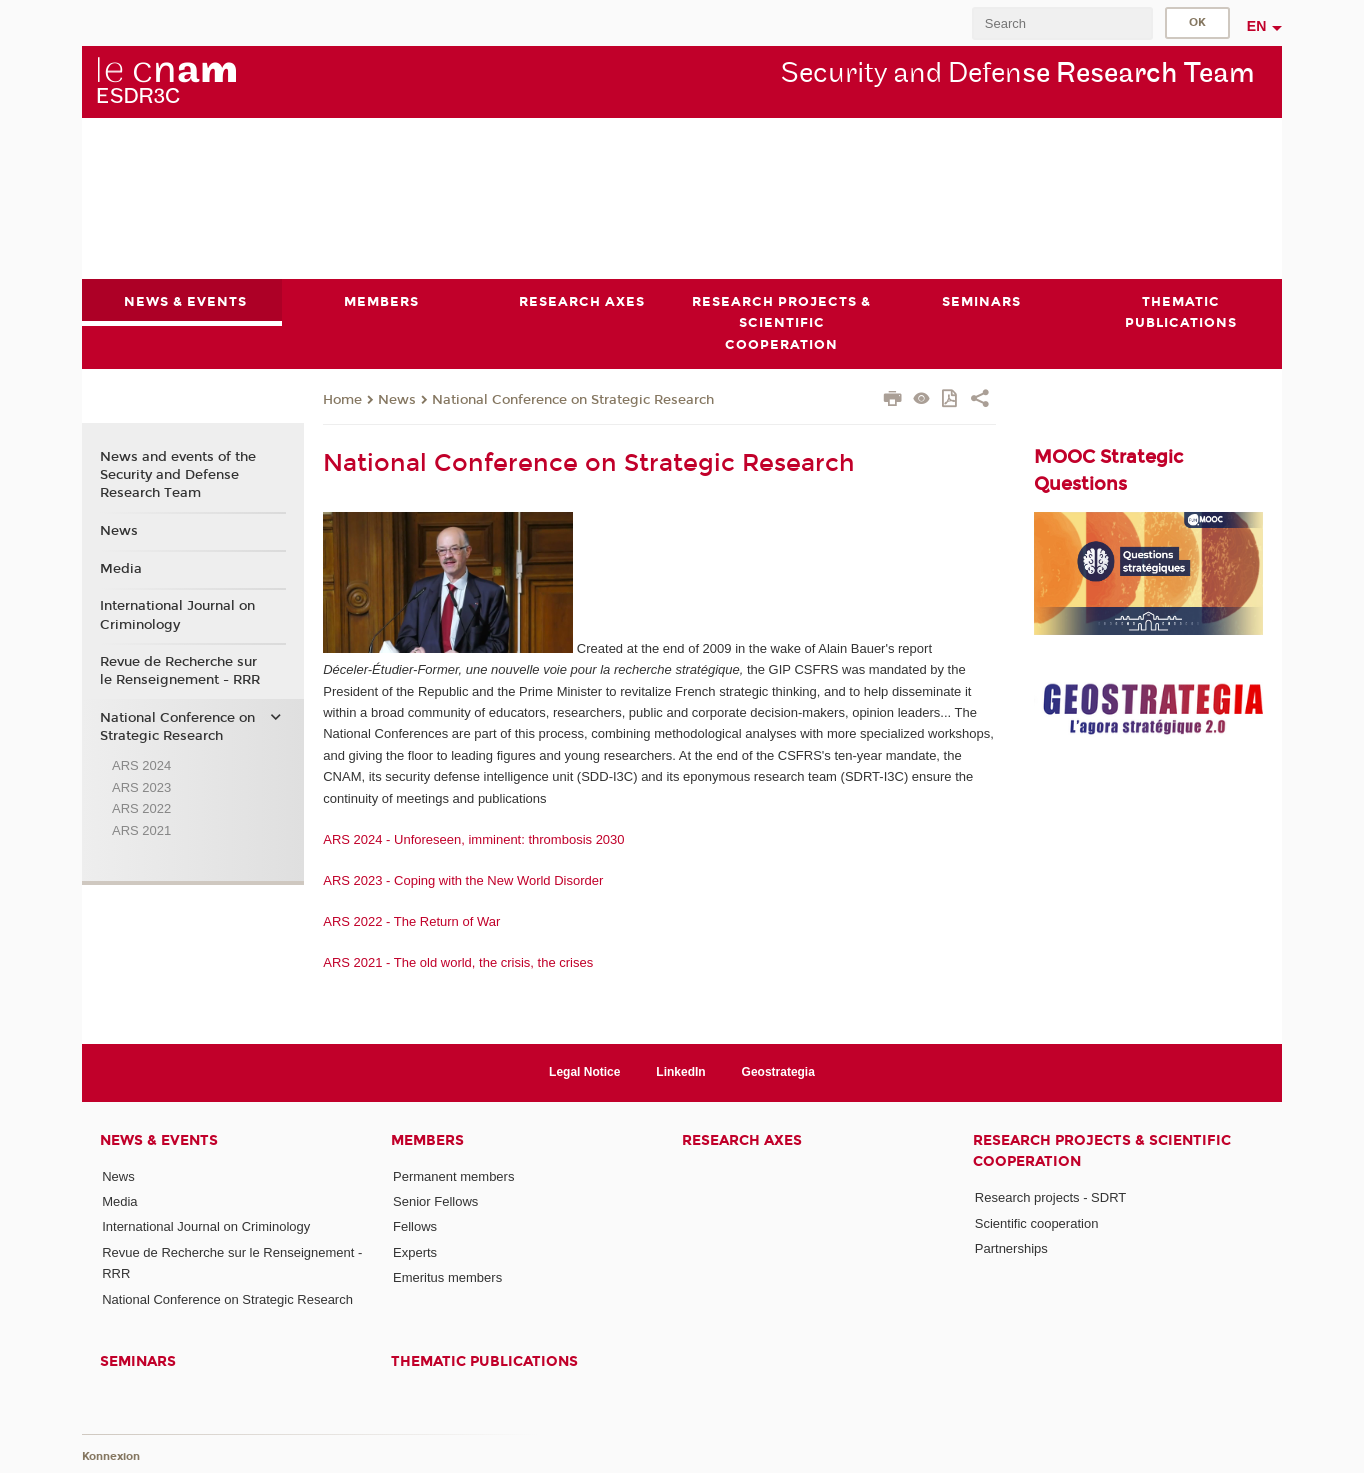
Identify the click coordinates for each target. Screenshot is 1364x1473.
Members (427, 1140)
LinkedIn (680, 1072)
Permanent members (453, 1176)
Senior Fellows (435, 1201)
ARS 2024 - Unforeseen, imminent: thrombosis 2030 (473, 838)
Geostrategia (778, 1072)
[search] (1062, 23)
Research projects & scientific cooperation (1102, 1151)
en (1257, 26)
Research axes (742, 1140)
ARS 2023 (141, 786)
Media (121, 568)
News (397, 399)
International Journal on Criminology (177, 615)
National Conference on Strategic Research (573, 399)
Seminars (138, 1361)
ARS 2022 (141, 808)
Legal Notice (584, 1072)
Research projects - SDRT (1050, 1197)
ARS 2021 (141, 829)
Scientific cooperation (1037, 1222)
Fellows (415, 1226)
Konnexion (111, 1455)
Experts (415, 1251)
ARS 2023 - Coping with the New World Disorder (465, 879)
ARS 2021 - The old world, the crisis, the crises (460, 961)
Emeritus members (447, 1277)
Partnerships (1011, 1248)
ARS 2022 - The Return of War (413, 920)
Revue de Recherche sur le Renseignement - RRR (180, 671)
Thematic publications (484, 1361)
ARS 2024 (141, 765)
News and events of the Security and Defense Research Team (178, 475)
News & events (159, 1140)
